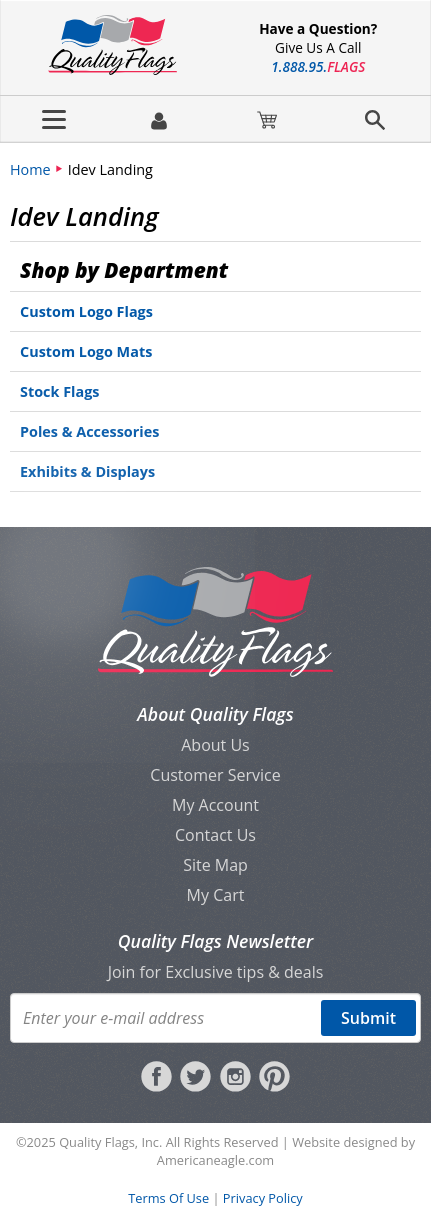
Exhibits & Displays (87, 471)
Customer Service (215, 775)
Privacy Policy (263, 1198)
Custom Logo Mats (86, 351)
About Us (215, 745)
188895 (318, 66)
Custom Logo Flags (86, 311)
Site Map (215, 865)
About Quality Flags (215, 714)
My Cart (216, 895)
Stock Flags (59, 391)
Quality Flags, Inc (109, 1142)
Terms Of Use (168, 1198)
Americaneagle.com (215, 1160)
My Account (215, 805)
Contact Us (215, 835)
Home (30, 169)
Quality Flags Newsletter (215, 941)
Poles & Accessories (89, 431)
